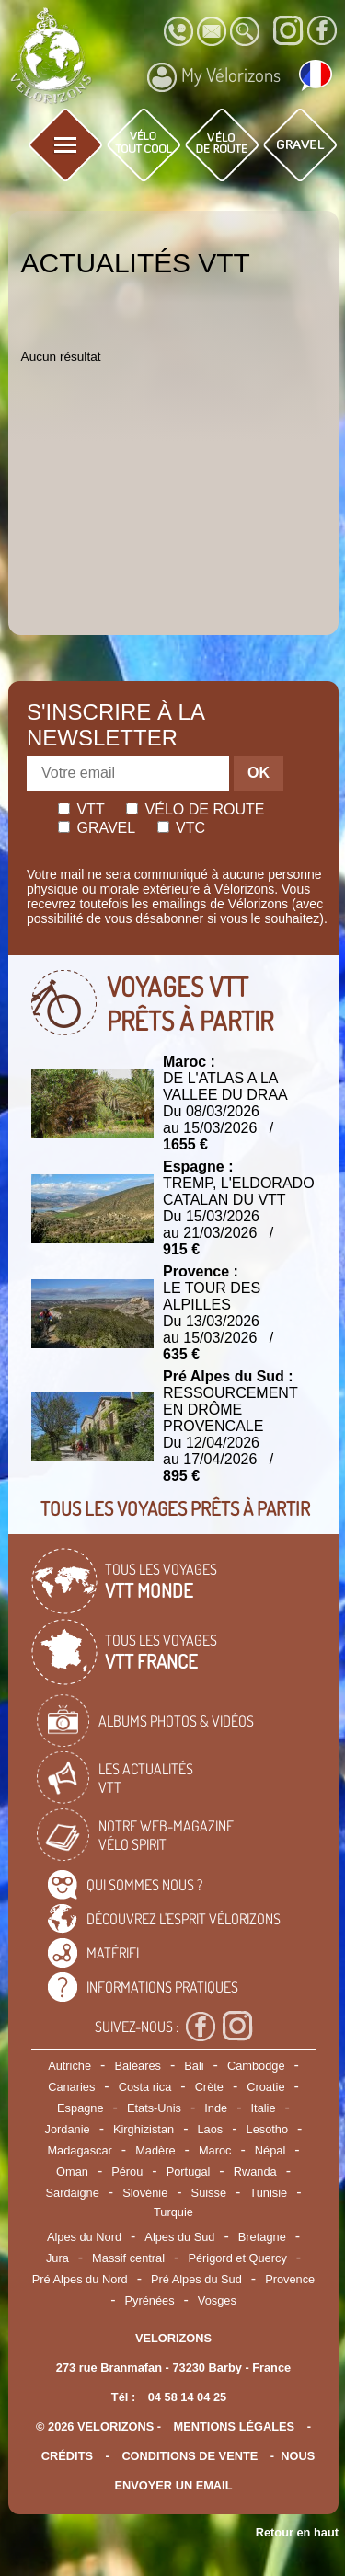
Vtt (81, 809)
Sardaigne (72, 2193)
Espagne (80, 2108)
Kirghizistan (143, 2129)
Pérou (127, 2171)
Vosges (217, 2300)
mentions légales (234, 2426)
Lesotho (268, 2129)
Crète (209, 2087)
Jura (57, 2258)
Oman (72, 2171)
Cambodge (256, 2066)
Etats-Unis (154, 2108)
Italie (263, 2108)
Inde (215, 2108)
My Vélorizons (214, 77)
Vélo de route (195, 809)
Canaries (71, 2087)
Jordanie (67, 2129)
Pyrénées (149, 2300)
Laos (210, 2129)
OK (258, 772)
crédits (67, 2456)
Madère (155, 2150)
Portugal (189, 2171)
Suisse (208, 2193)
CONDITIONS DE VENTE (189, 2456)
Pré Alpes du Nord (80, 2279)
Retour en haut (297, 2532)
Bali (193, 2066)
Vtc (181, 828)
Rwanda (255, 2171)
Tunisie (268, 2193)
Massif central (128, 2258)
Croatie (265, 2087)
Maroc (215, 2150)
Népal (270, 2150)
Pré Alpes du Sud (196, 2279)
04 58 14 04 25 (187, 2397)
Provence (290, 2279)
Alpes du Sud (179, 2237)
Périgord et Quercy (237, 2258)
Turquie (173, 2212)
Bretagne (262, 2237)
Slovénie (144, 2193)
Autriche (69, 2066)
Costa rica (145, 2087)
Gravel (96, 828)
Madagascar (79, 2150)
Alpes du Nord (84, 2237)
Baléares (137, 2066)
